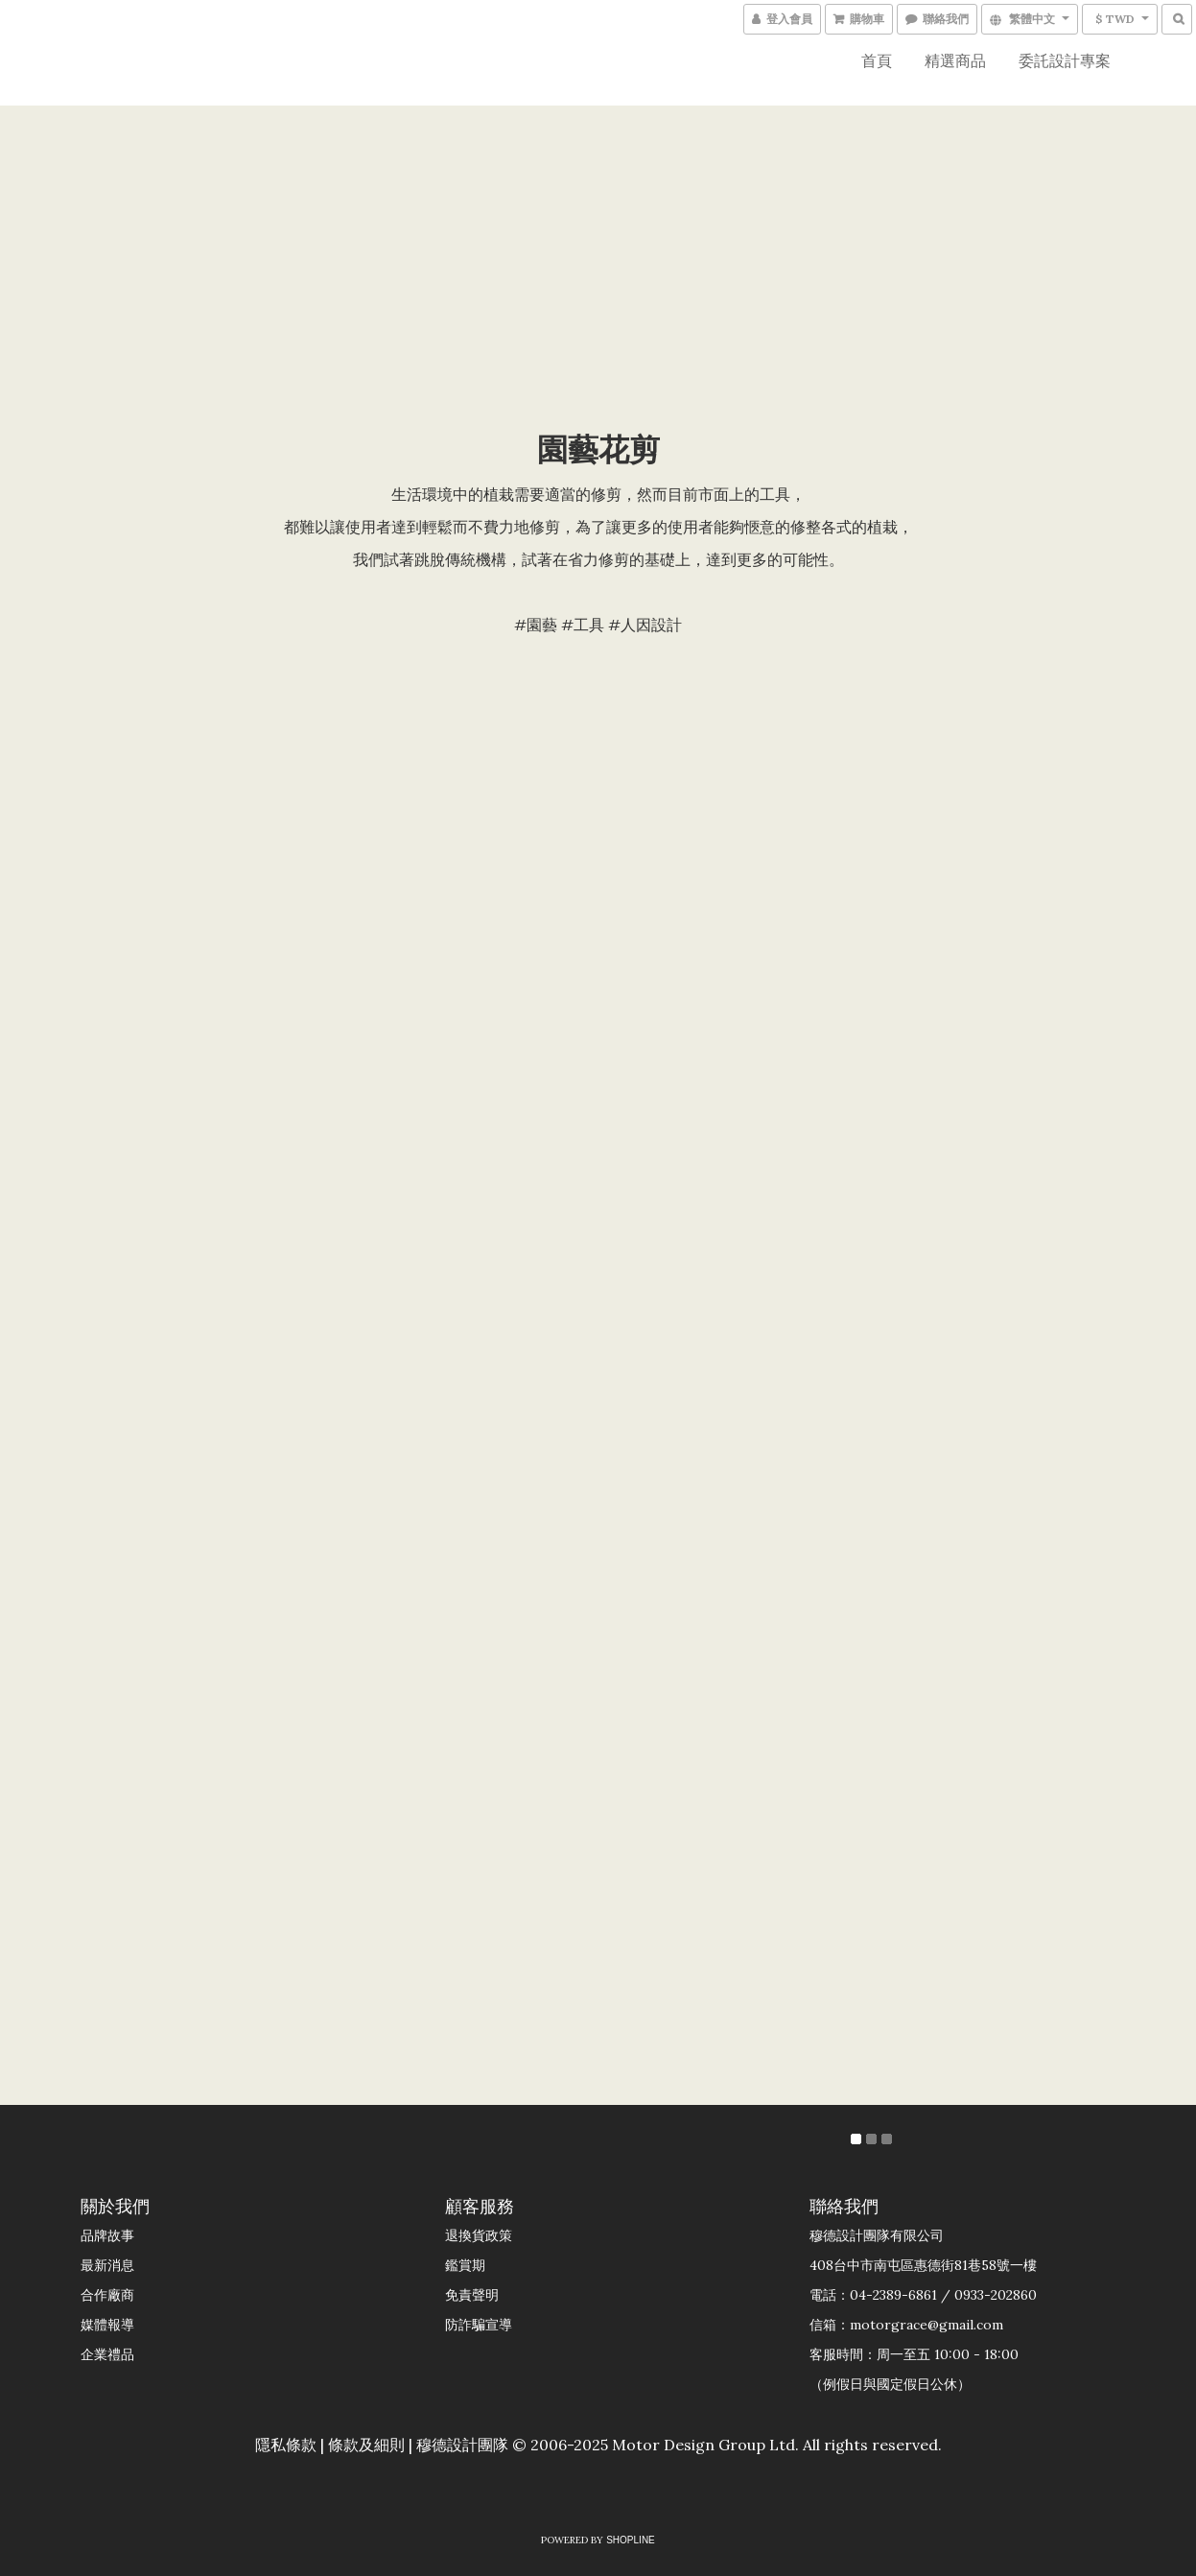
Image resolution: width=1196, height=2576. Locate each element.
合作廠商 (107, 2295)
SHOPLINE (630, 2540)
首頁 (876, 60)
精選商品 (955, 60)
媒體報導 (107, 2324)
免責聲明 (472, 2295)
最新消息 (107, 2265)
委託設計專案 (1065, 60)
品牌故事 (107, 2235)
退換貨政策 (478, 2235)
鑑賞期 (465, 2265)
